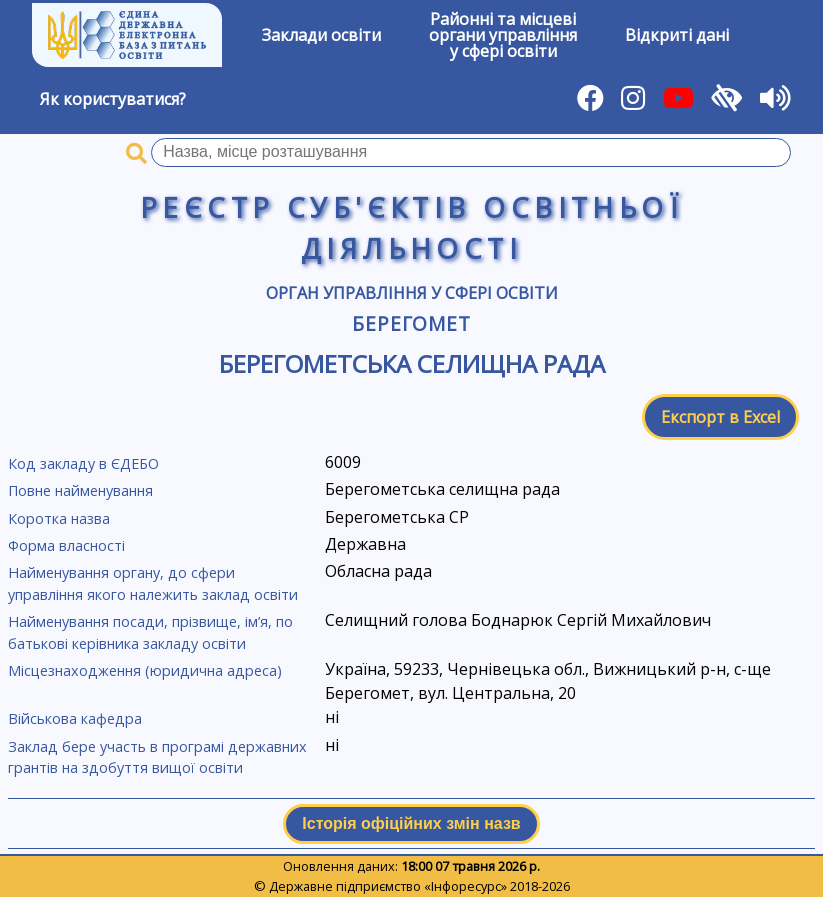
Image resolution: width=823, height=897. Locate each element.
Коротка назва (59, 518)
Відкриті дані (677, 35)
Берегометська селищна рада (412, 363)
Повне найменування (80, 490)
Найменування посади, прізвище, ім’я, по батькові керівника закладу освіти (150, 632)
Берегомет (412, 323)
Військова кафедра (75, 718)
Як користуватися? (113, 99)
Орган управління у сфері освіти (412, 293)
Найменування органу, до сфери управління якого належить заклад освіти (153, 583)
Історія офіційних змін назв (411, 823)
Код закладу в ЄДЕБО (83, 463)
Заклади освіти (321, 35)
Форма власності (66, 545)
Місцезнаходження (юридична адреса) (145, 670)
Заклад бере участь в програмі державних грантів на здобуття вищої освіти (157, 757)
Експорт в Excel (720, 417)
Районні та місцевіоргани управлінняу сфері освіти (503, 35)
